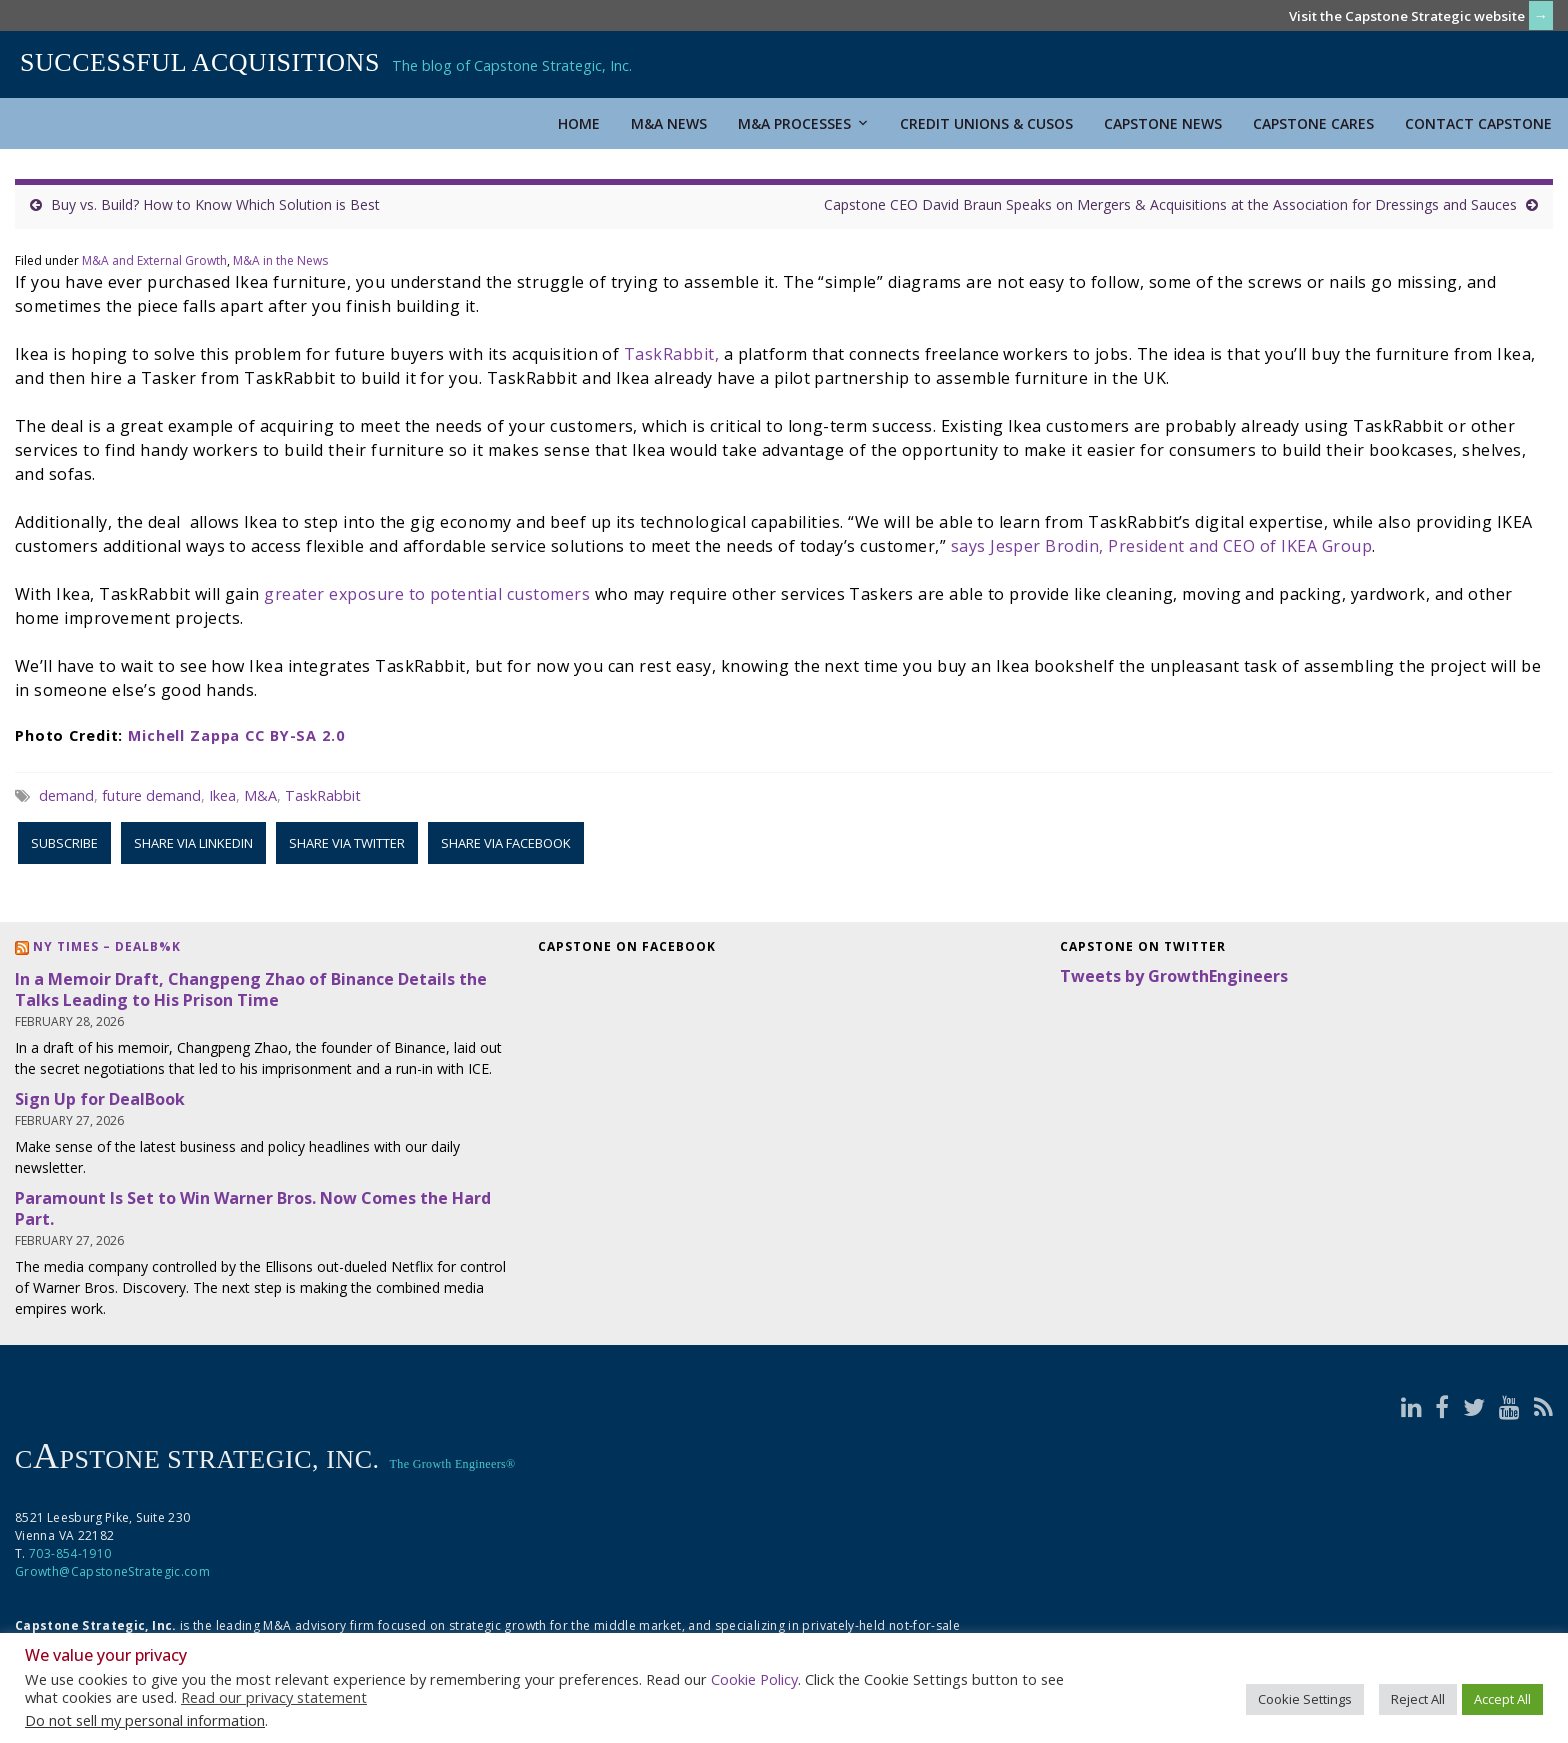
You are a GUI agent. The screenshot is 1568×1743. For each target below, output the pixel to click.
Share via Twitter (347, 843)
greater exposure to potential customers (427, 594)
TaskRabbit (323, 795)
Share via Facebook (506, 843)
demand (66, 795)
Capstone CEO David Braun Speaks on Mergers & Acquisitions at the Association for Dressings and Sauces (1170, 204)
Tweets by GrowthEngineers (1174, 976)
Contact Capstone (1478, 123)
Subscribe (64, 843)
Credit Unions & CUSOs (986, 123)
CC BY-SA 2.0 (294, 735)
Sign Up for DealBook (100, 1099)
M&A (260, 795)
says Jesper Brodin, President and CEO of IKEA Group (1161, 546)
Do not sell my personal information (145, 1720)
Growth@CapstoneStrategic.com (112, 1571)
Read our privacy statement (274, 1697)
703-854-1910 (70, 1553)
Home (579, 123)
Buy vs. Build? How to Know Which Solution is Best (215, 204)
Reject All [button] (1418, 1699)
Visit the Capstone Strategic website (1407, 16)
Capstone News (1163, 123)
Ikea (222, 795)
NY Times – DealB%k (107, 946)
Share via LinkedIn (193, 843)
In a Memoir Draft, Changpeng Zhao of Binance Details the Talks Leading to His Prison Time (251, 989)
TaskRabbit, (671, 354)
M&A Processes (803, 123)
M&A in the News (280, 260)
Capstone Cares (1313, 123)
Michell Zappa (184, 735)
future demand (151, 795)
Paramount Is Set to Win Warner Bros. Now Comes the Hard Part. (253, 1208)
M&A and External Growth (154, 260)
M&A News (669, 123)
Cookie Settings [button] (1305, 1699)
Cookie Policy (754, 1679)
